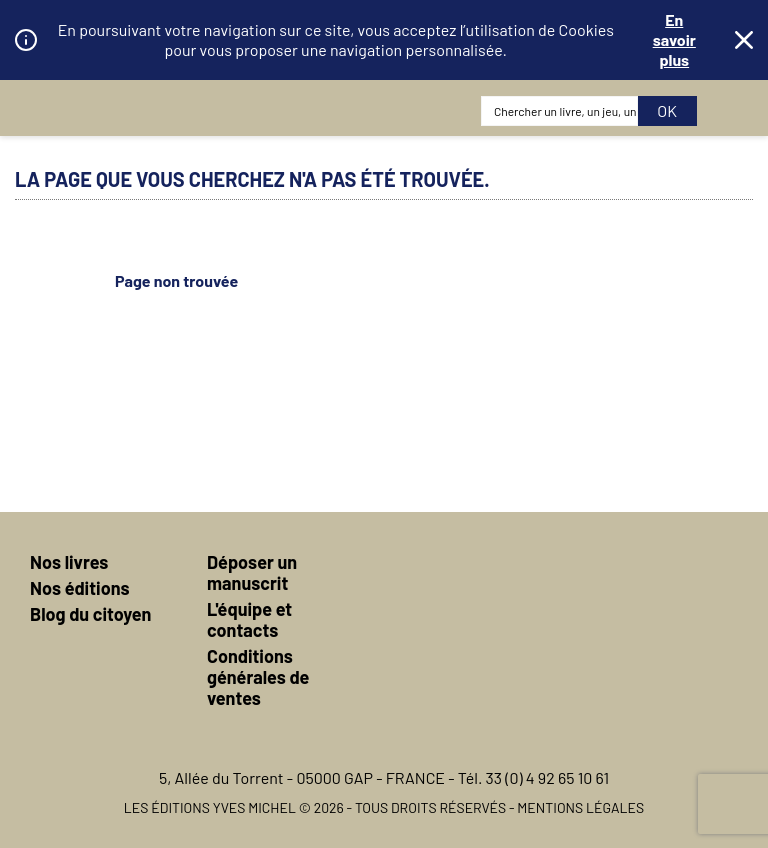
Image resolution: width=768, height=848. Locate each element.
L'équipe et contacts (249, 619)
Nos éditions (80, 588)
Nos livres (69, 562)
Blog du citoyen (90, 614)
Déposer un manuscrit (252, 572)
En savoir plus (674, 39)
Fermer (744, 40)
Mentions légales (580, 807)
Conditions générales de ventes (258, 677)
